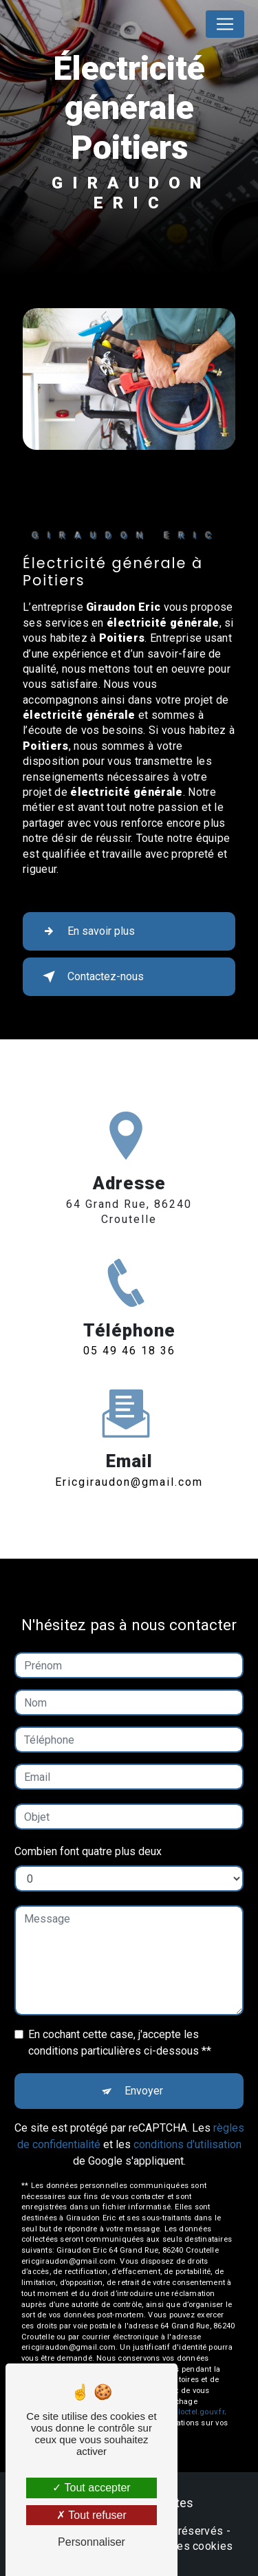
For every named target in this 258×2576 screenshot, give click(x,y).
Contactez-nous (90, 976)
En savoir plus (86, 931)
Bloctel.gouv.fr (198, 2392)
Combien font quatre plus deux (88, 1831)
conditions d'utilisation (187, 2124)
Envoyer (144, 2070)
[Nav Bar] (225, 24)
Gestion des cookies (181, 2546)
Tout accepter (91, 2487)
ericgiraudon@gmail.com (129, 1462)
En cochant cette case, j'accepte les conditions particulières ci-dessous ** (119, 2022)
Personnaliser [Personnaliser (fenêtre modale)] (91, 2542)
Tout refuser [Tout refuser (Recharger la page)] (91, 2515)
